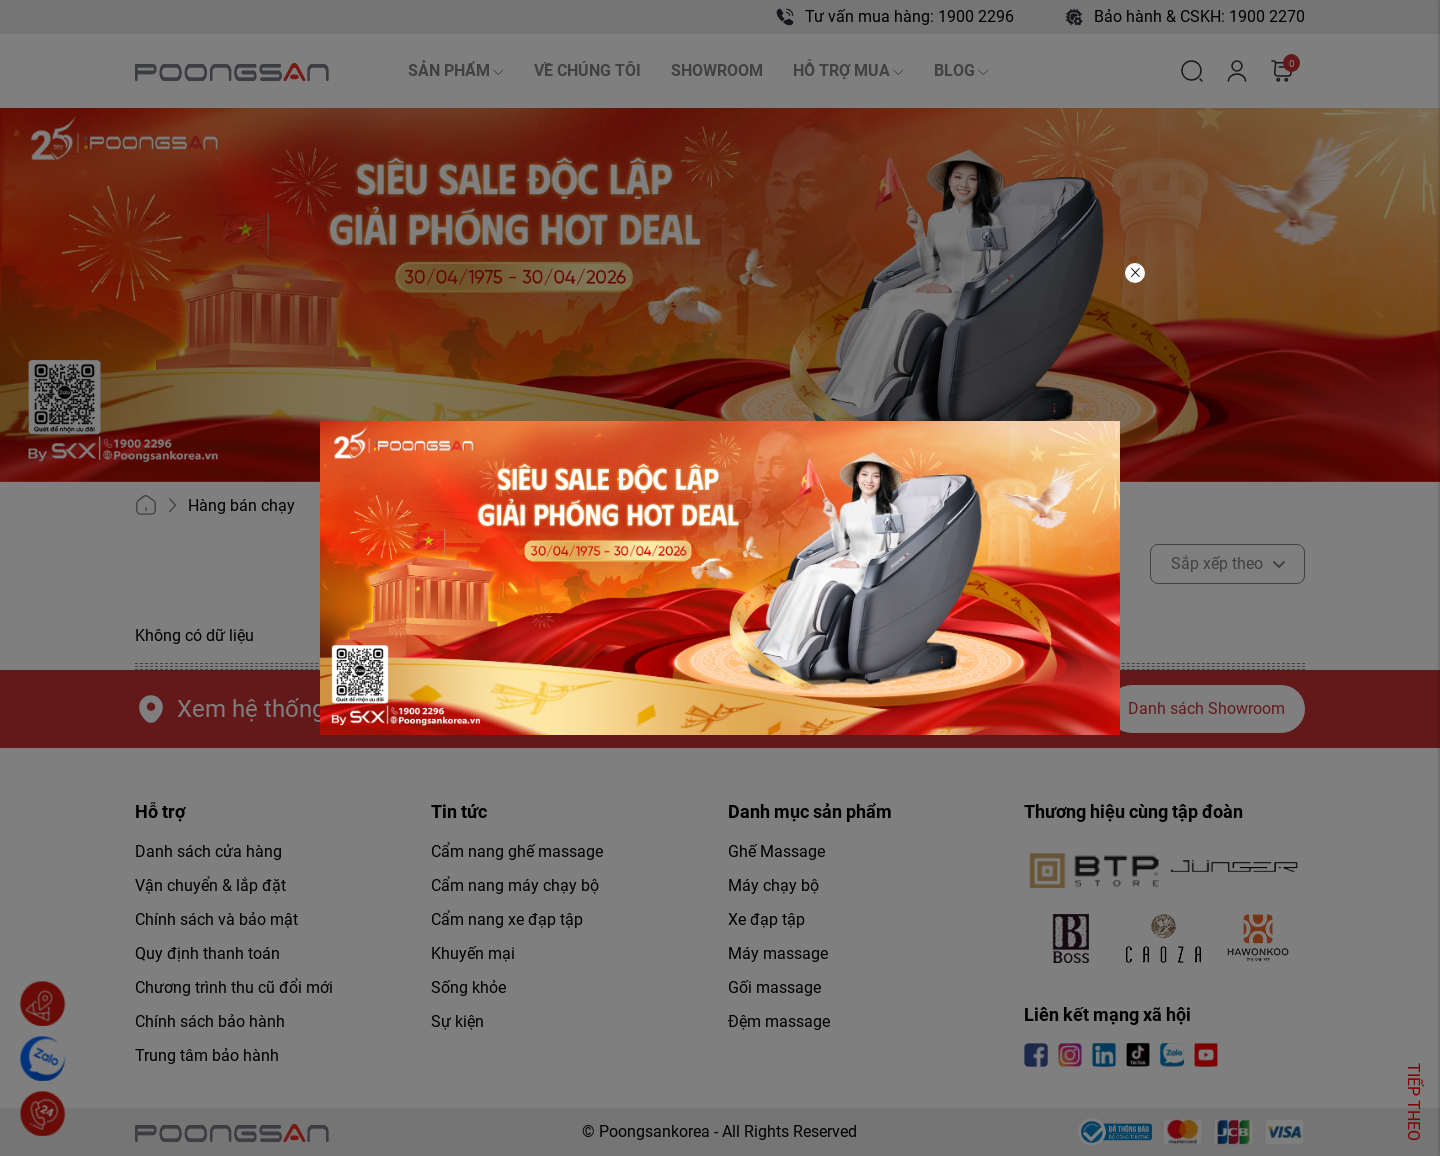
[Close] (1135, 273)
